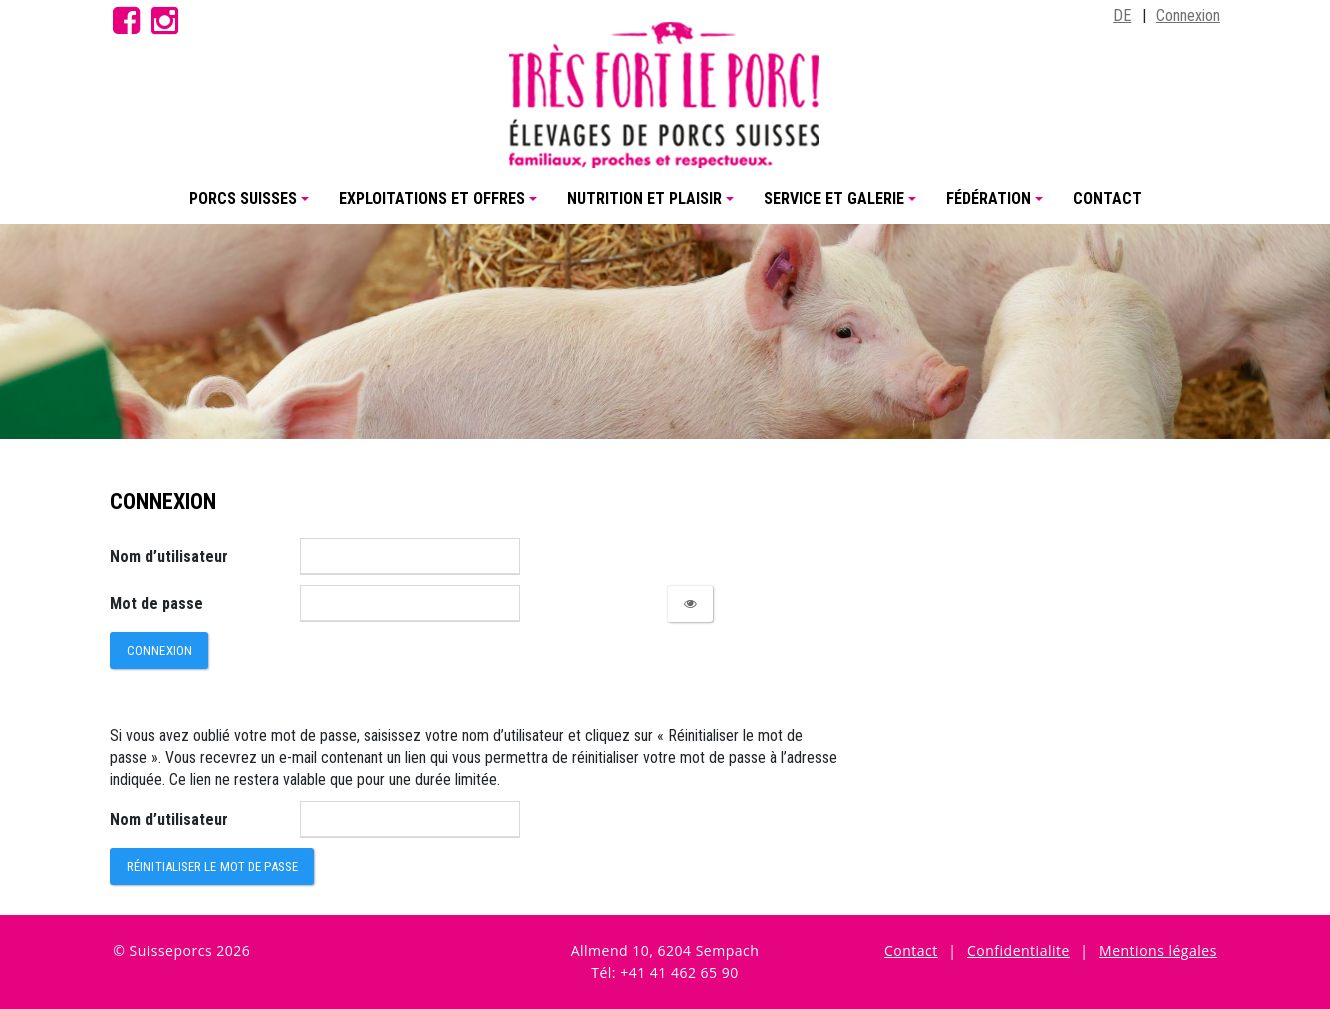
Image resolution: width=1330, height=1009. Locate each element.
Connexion (1188, 15)
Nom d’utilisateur (169, 556)
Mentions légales (1158, 950)
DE (1122, 15)
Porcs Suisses (252, 206)
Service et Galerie (843, 206)
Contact (1107, 198)
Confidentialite (1018, 950)
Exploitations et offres (441, 206)
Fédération (997, 206)
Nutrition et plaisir (653, 206)
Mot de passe (156, 603)
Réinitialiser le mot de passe (212, 866)
